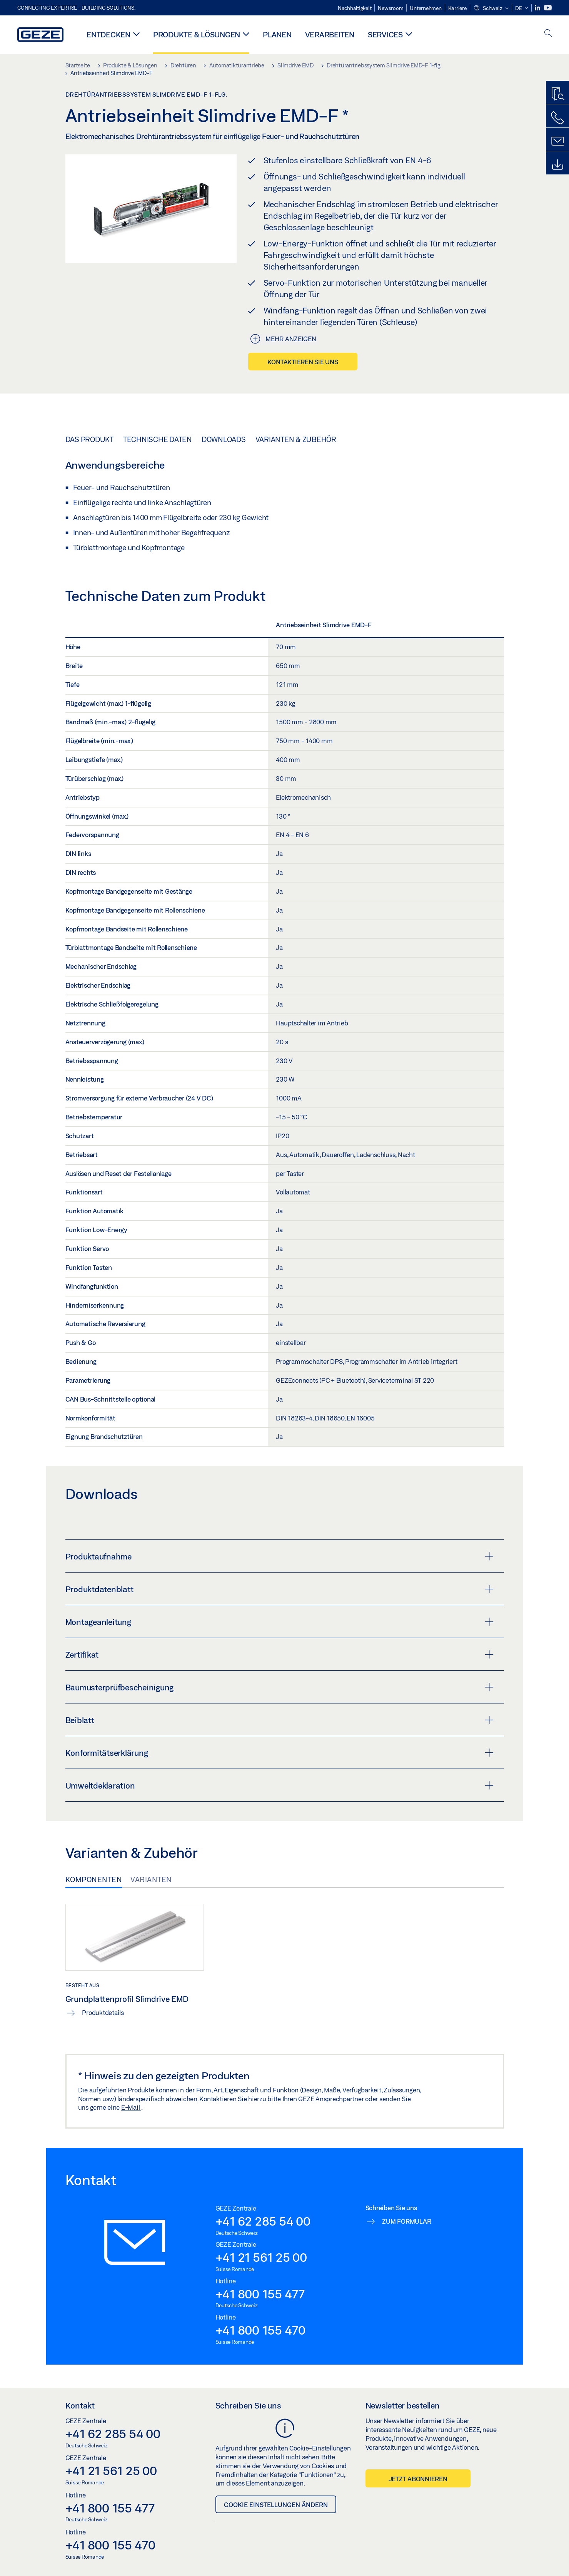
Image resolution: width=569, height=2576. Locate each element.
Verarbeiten (329, 34)
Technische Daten (157, 439)
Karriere (457, 8)
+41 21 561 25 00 (261, 2257)
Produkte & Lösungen (196, 34)
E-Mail (131, 2107)
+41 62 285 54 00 (262, 2221)
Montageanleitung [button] (279, 1621)
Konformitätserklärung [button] (279, 1752)
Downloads (224, 439)
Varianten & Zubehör (295, 439)
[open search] (548, 33)
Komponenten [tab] (93, 1879)
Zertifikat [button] (279, 1654)
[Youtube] (548, 8)
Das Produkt (89, 439)
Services (385, 34)
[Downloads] (557, 164)
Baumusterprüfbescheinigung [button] (279, 1687)
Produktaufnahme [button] (279, 1556)
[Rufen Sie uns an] (557, 117)
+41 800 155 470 (260, 2330)
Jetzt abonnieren (418, 2478)
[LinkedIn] (538, 8)
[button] (491, 8)
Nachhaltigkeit (355, 8)
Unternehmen (425, 8)
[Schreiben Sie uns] (557, 141)
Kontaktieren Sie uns (302, 361)
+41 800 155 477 (260, 2294)
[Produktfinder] (557, 94)
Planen (277, 34)
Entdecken (108, 34)
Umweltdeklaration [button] (279, 1785)
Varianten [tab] (151, 1879)
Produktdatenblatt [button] (279, 1589)
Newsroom (390, 8)
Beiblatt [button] (279, 1720)
